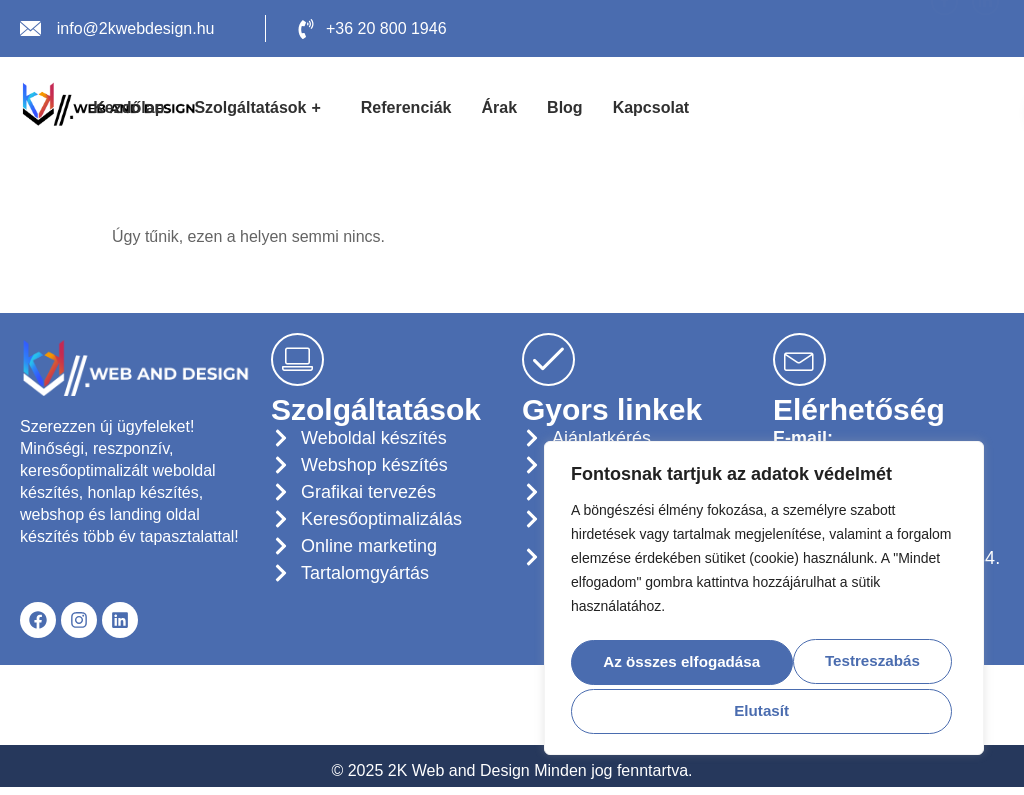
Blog (565, 107)
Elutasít (867, 661)
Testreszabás (674, 661)
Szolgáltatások (259, 108)
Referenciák (406, 107)
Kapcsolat (651, 107)
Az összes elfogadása (763, 709)
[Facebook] (944, 28)
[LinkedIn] (985, 28)
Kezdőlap (128, 107)
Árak (500, 107)
